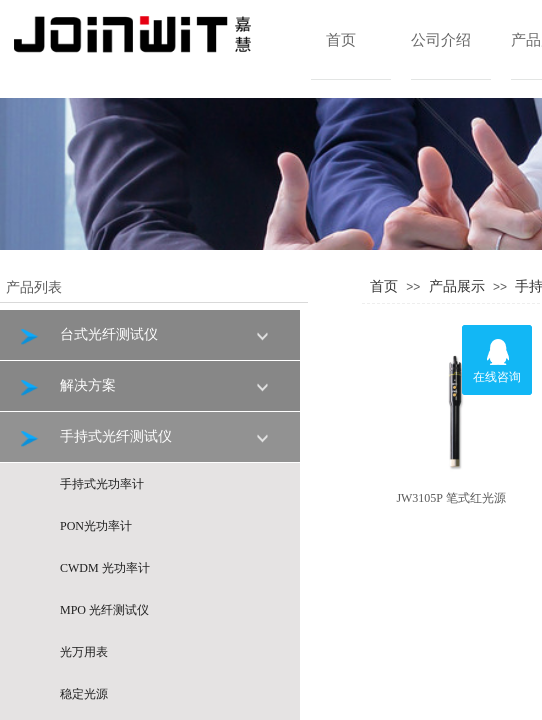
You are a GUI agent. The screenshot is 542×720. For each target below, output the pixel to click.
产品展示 (457, 286)
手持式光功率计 (102, 484)
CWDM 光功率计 (105, 568)
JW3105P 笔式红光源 (450, 498)
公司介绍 (441, 40)
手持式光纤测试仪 (94, 437)
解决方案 (66, 386)
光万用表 (84, 652)
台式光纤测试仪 (87, 335)
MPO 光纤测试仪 (104, 610)
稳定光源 (84, 694)
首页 (341, 40)
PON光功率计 (96, 526)
